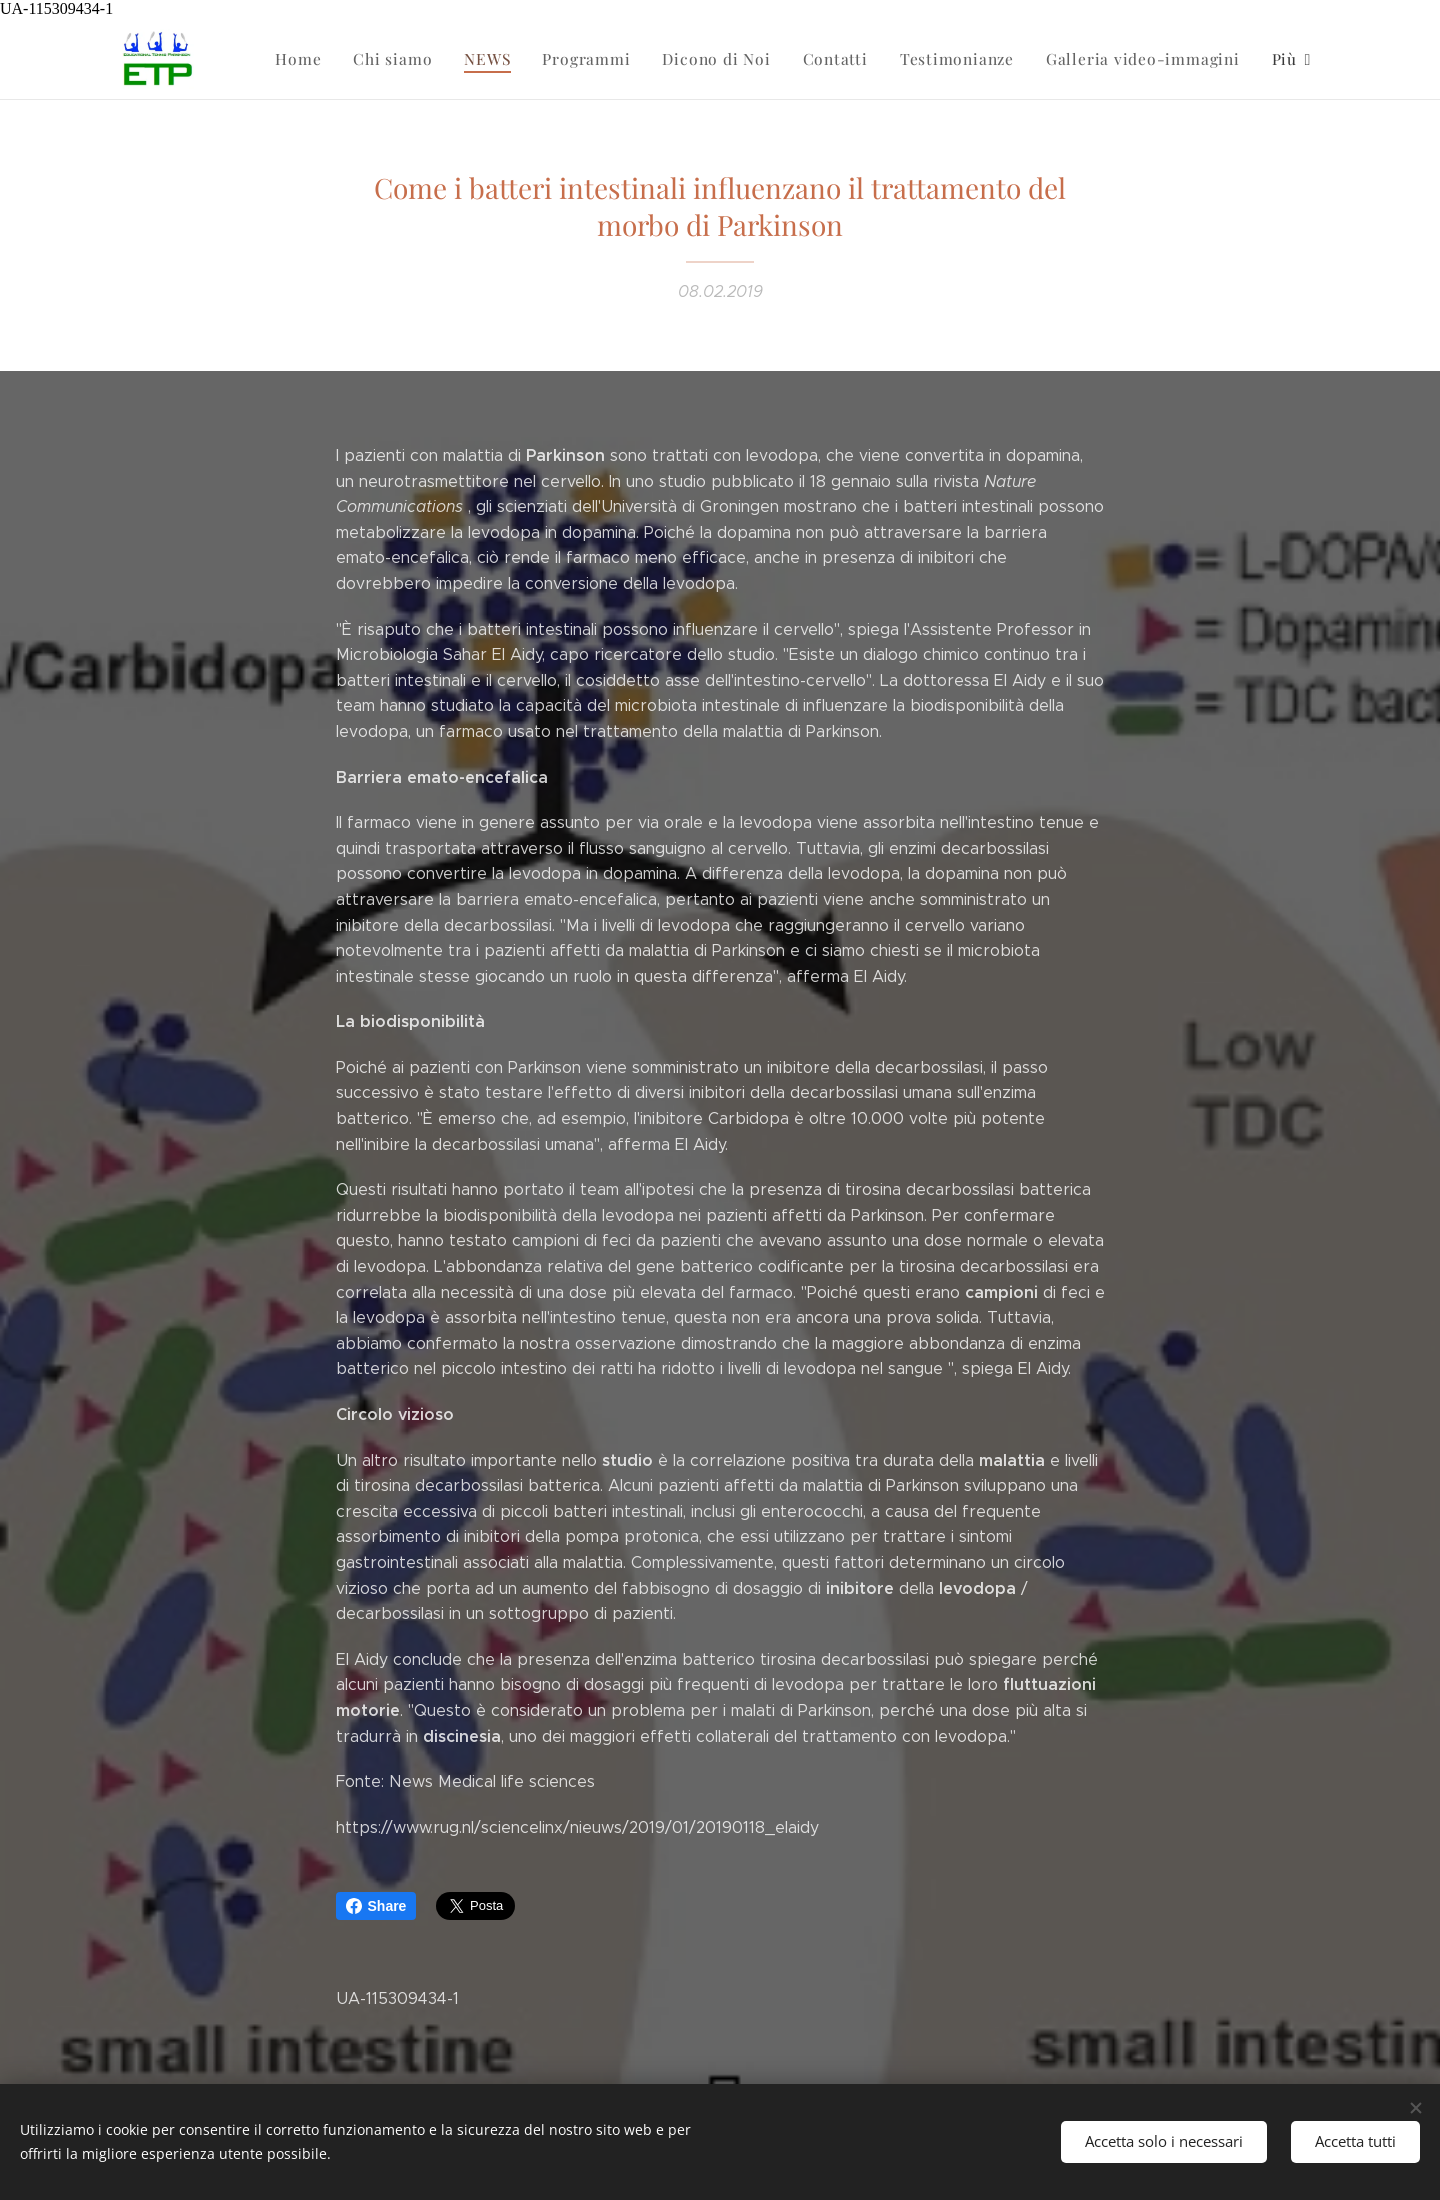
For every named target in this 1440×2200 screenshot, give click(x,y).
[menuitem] (323, 59)
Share (376, 1906)
